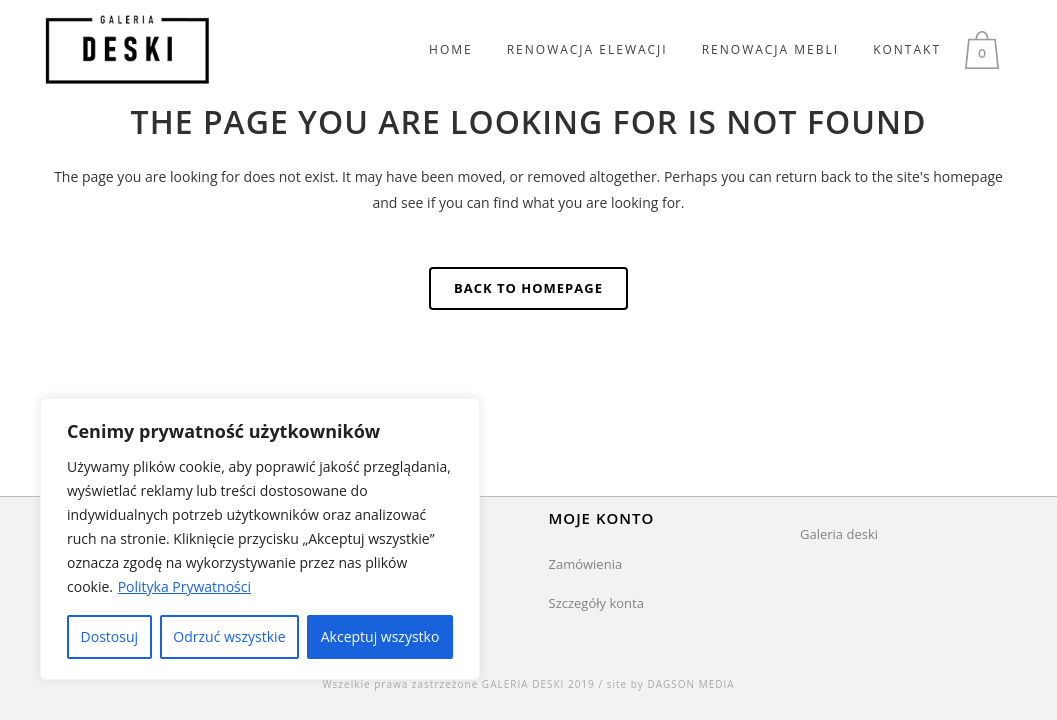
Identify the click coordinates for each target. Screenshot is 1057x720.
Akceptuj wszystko (380, 636)
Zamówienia (586, 564)
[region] (260, 539)
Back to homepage (528, 288)
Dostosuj (109, 636)
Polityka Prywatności (184, 586)
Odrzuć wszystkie (229, 636)
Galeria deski (839, 534)
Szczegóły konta (596, 603)
